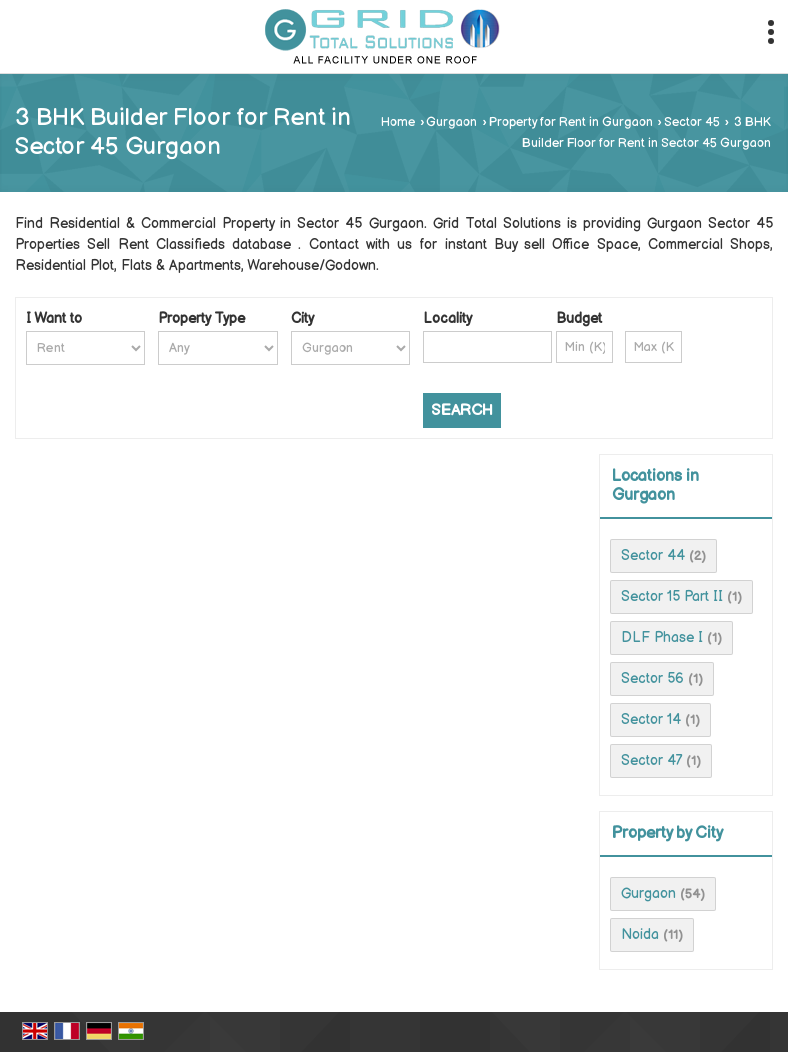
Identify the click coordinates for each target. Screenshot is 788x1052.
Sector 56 (652, 678)
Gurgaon (451, 122)
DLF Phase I (662, 637)
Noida (640, 934)
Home (398, 122)
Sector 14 (651, 719)
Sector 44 (653, 555)
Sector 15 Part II (672, 596)
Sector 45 (692, 122)
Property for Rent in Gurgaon (571, 122)
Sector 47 (651, 760)
